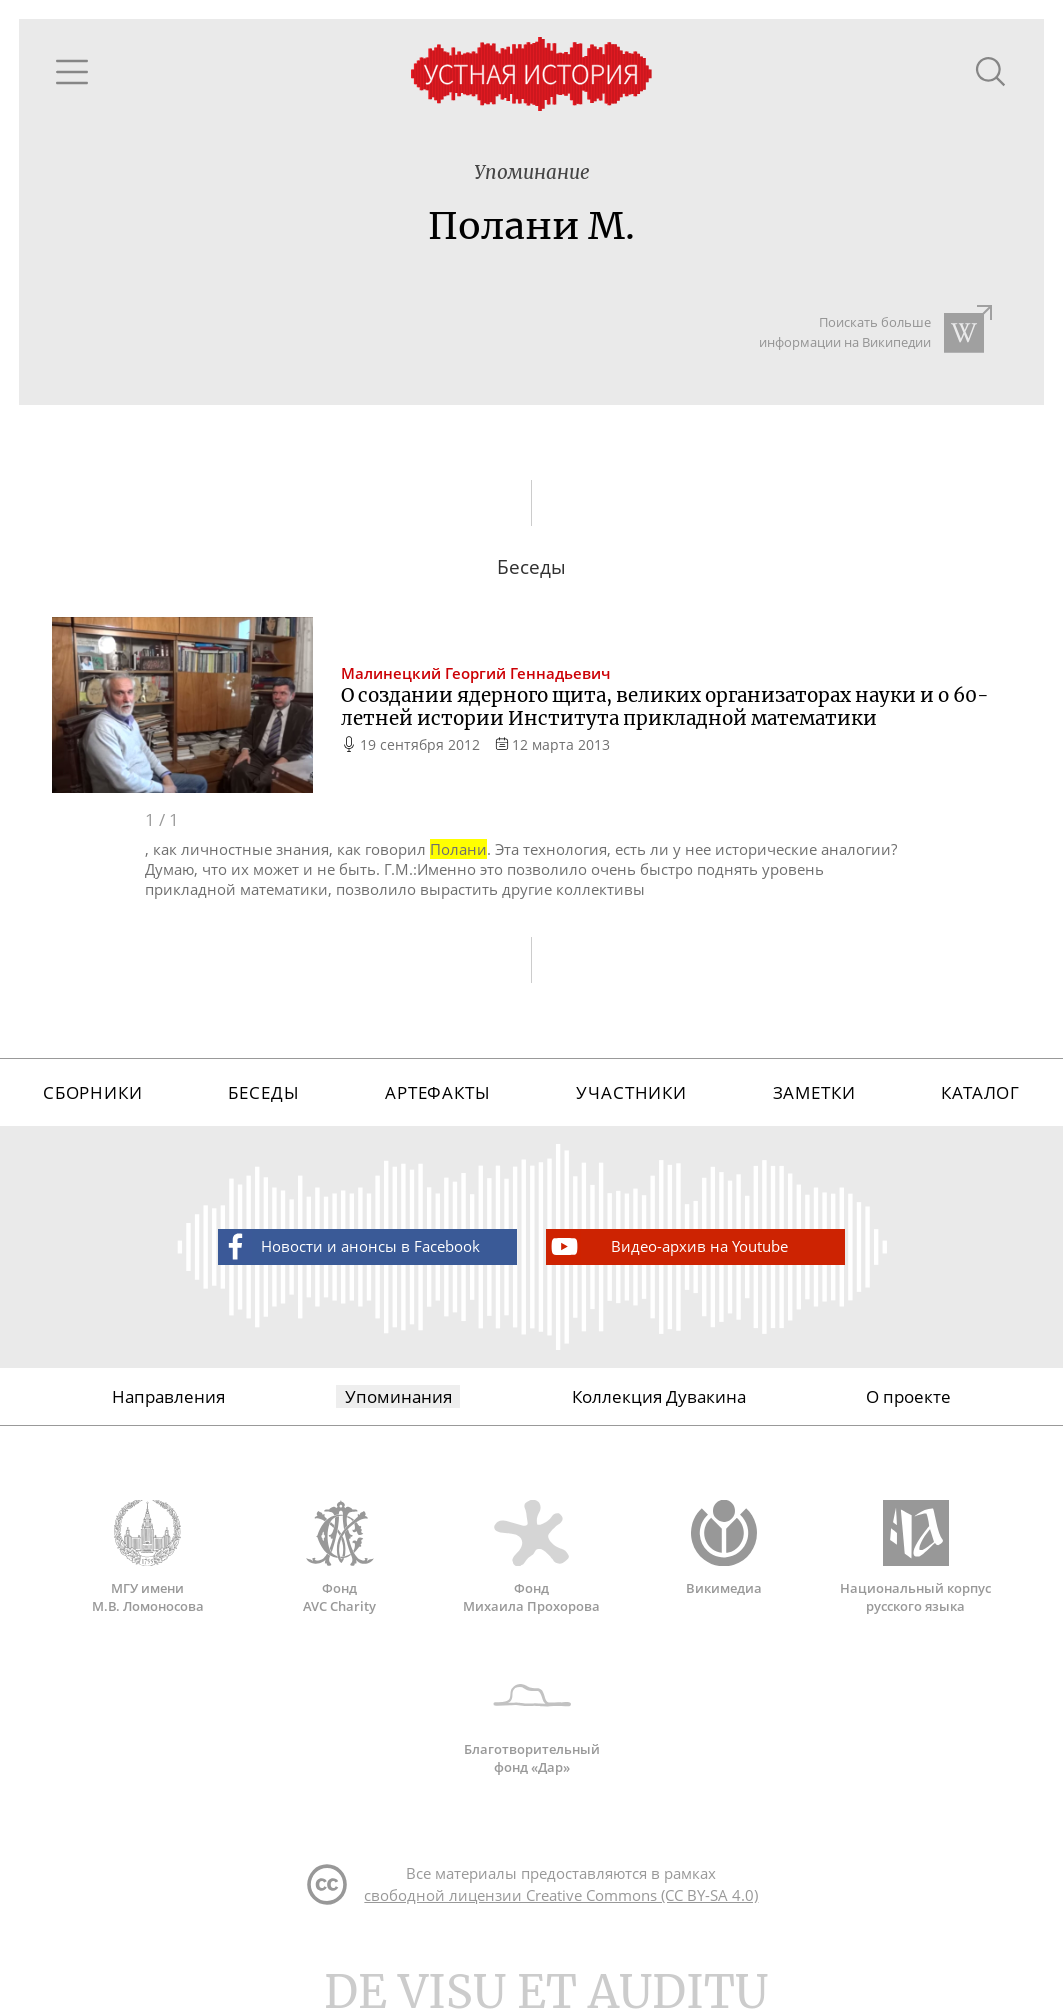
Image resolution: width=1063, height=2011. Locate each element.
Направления (168, 1396)
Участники (631, 1092)
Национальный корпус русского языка (916, 1557)
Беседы (263, 1092)
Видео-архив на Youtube (668, 1246)
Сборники (93, 1092)
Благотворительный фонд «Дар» (532, 1719)
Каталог (980, 1092)
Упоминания (398, 1396)
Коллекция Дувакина (659, 1396)
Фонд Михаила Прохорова (532, 1557)
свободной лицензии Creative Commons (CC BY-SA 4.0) (561, 1895)
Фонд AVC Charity (340, 1557)
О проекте (908, 1396)
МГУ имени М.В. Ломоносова (148, 1557)
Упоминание (532, 172)
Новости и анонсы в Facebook (349, 1246)
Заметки (814, 1092)
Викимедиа (724, 1548)
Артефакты (438, 1092)
